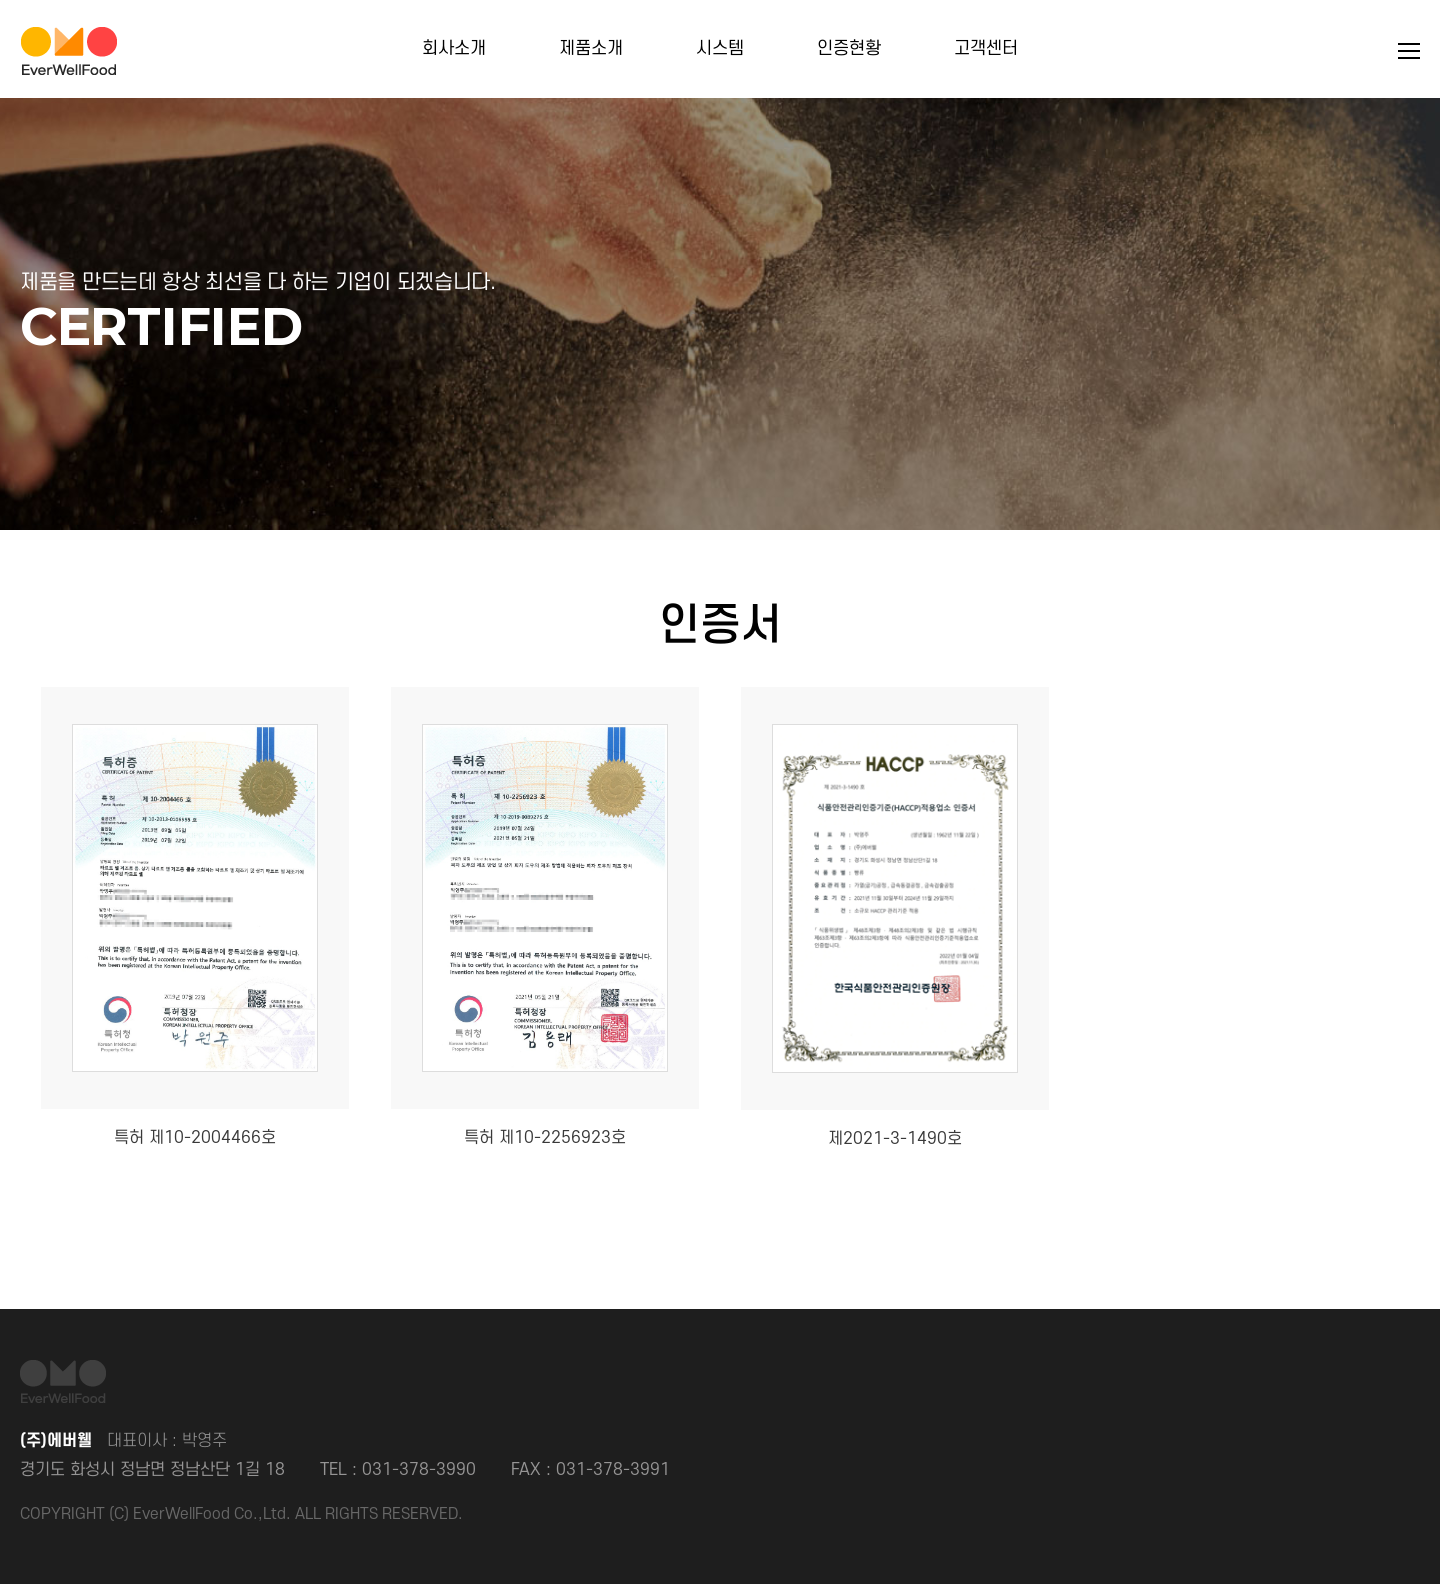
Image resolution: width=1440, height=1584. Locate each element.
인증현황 (849, 48)
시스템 (720, 48)
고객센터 (986, 48)
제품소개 (591, 48)
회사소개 (454, 48)
